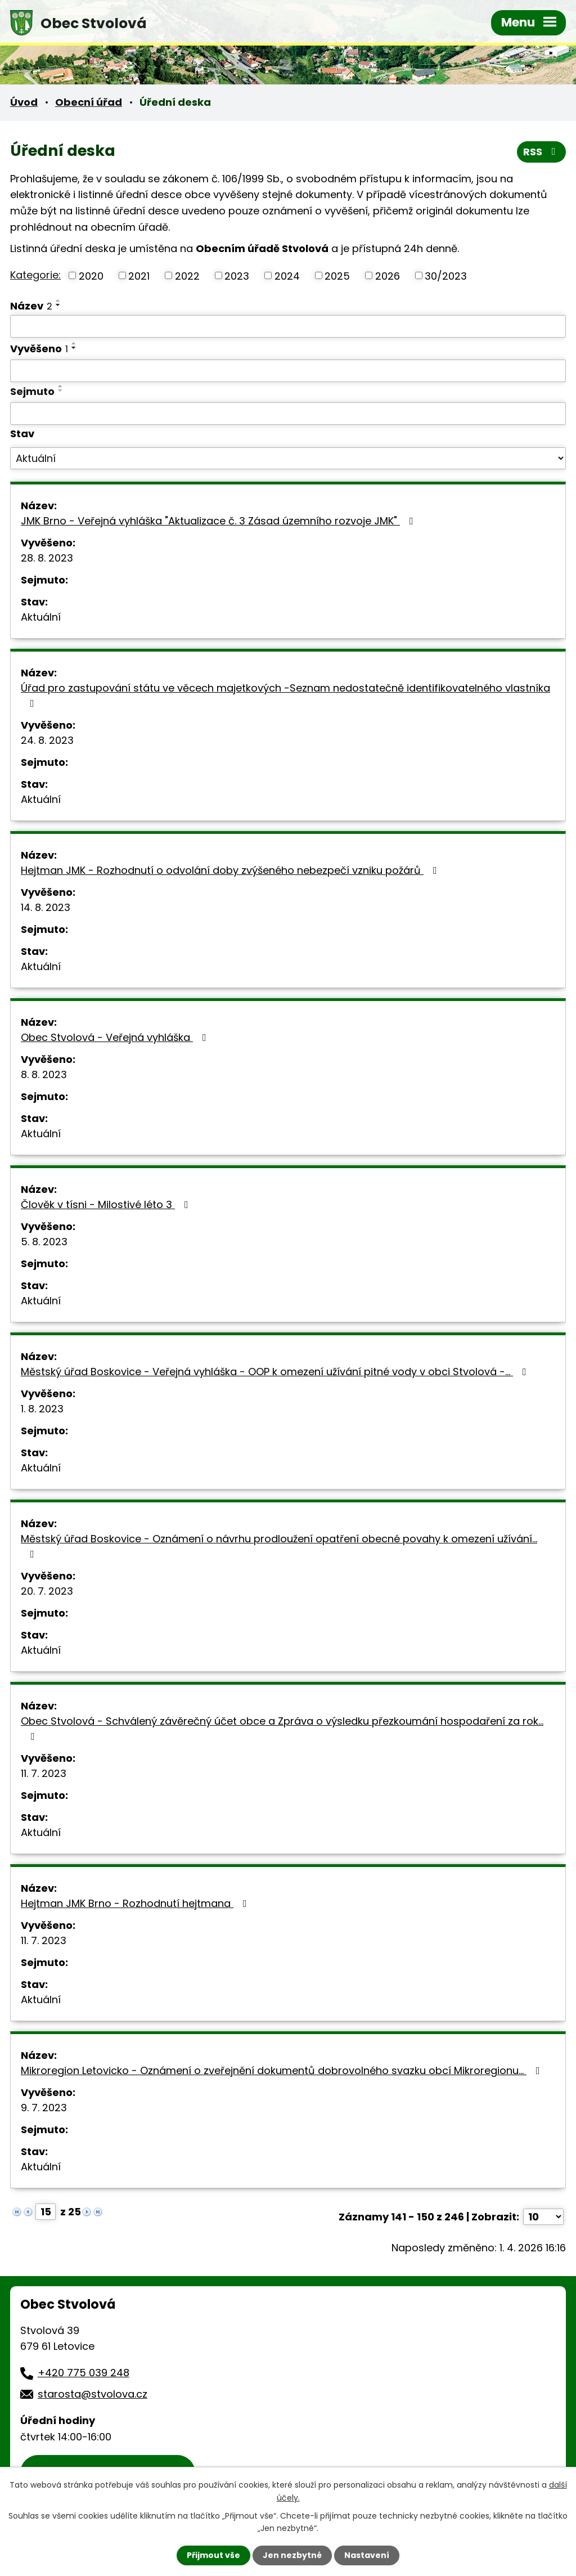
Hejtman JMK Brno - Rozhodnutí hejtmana (136, 1903)
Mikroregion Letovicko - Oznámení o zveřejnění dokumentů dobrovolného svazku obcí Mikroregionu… (282, 2070)
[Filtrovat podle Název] (288, 326)
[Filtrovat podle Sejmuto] (288, 413)
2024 (287, 275)
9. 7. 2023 (44, 2108)
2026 (387, 275)
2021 (139, 275)
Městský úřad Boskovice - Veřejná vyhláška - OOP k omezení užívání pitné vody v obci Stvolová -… (276, 1372)
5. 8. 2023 (44, 1242)
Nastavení (366, 2555)
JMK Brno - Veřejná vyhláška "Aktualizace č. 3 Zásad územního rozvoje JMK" (219, 521)
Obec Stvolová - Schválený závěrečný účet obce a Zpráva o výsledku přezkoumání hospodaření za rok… (282, 1728)
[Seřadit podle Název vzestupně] (58, 300)
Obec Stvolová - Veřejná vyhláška (116, 1037)
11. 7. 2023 (43, 1773)
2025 (337, 275)
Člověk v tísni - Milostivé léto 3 (107, 1204)
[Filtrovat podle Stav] (288, 458)
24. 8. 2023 (47, 740)
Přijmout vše (213, 2555)
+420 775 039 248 (83, 2373)
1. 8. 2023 (42, 1409)
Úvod (24, 102)
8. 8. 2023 (44, 1074)
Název (31, 306)
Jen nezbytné (292, 2555)
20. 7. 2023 (47, 1591)
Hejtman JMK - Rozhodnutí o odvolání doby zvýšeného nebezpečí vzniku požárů (231, 870)
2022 (187, 275)
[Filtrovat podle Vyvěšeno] (288, 371)
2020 (91, 275)
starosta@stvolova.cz (92, 2394)
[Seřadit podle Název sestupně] (58, 305)
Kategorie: (35, 275)
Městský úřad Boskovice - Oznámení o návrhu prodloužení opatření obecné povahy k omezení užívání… (279, 1545)
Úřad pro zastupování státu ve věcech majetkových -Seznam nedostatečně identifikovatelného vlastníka (285, 694)
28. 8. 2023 (47, 558)
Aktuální (41, 617)
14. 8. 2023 (45, 907)
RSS (541, 152)
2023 (236, 275)
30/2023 (446, 275)
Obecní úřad (88, 102)
